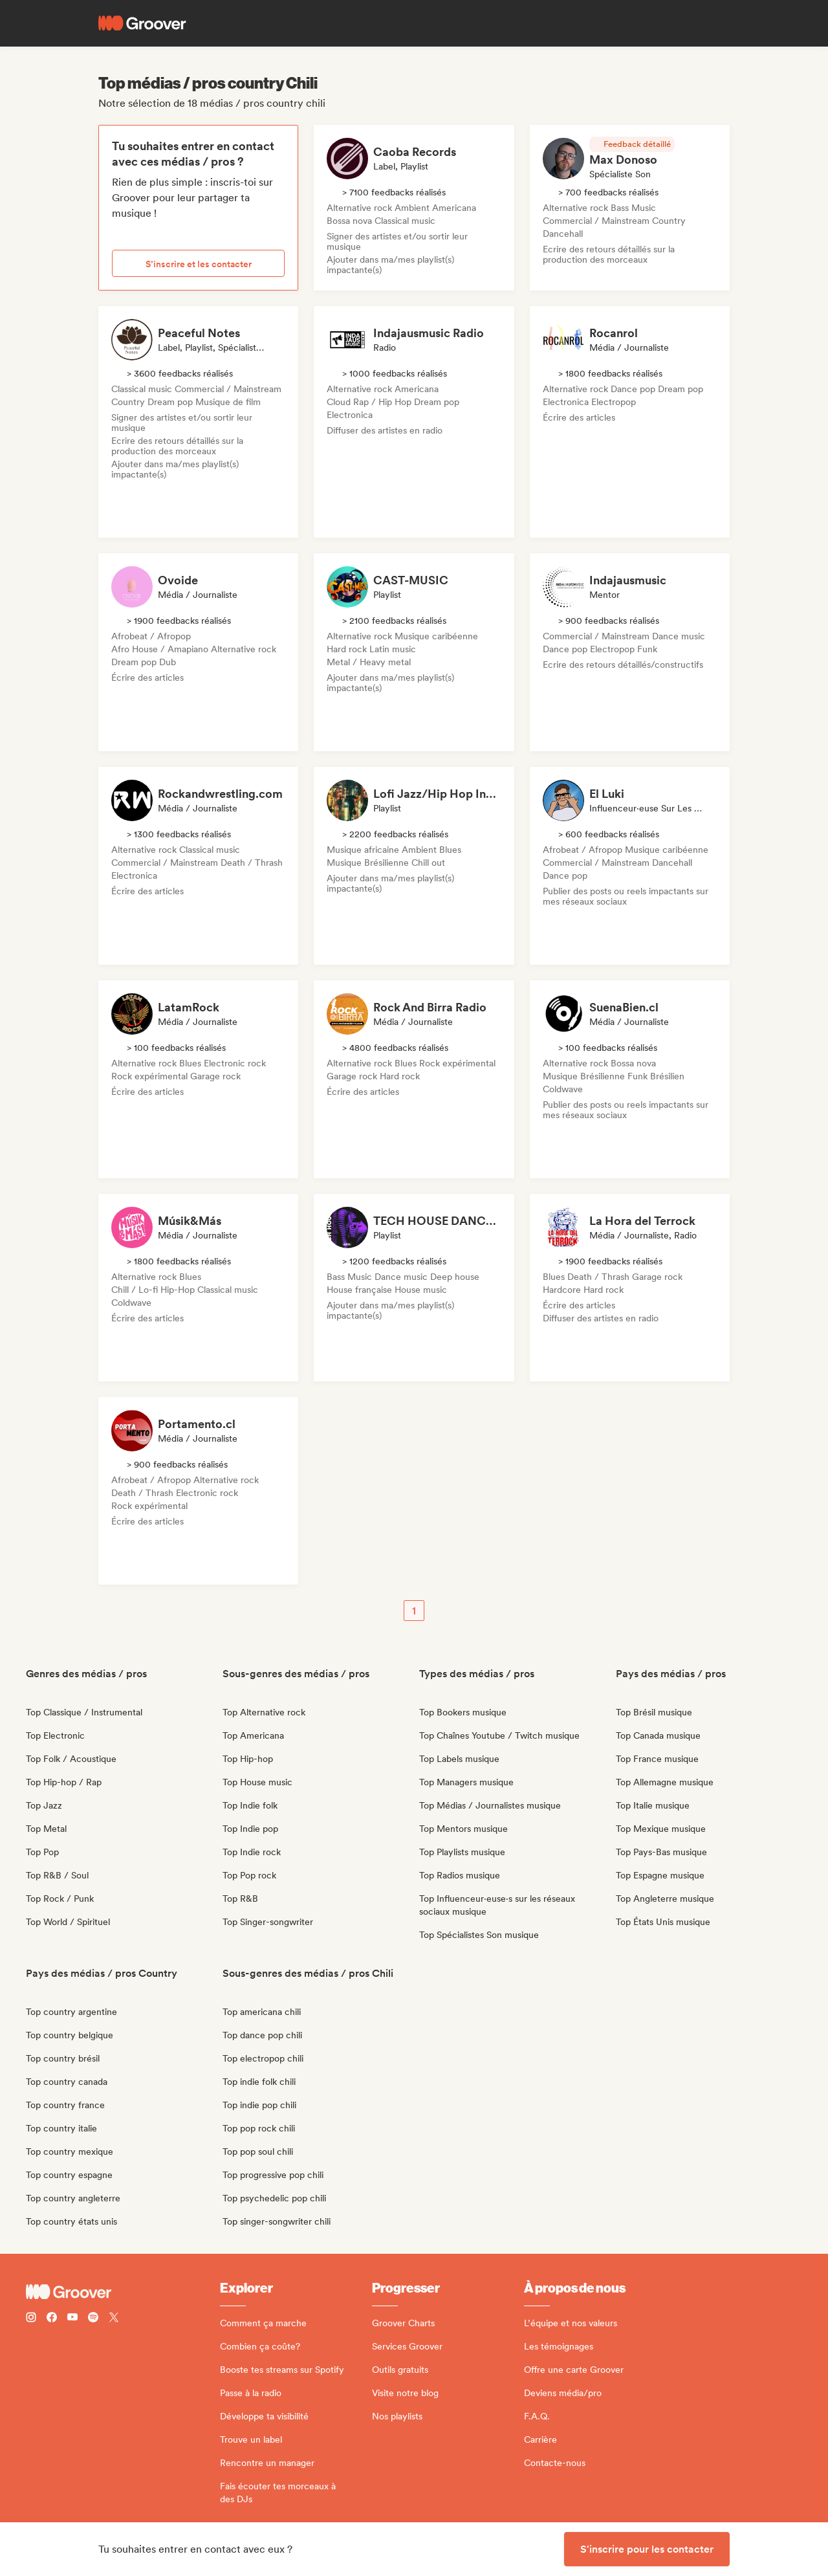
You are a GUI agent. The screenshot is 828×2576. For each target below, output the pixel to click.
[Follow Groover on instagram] (31, 2319)
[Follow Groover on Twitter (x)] (114, 2319)
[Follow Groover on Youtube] (72, 2319)
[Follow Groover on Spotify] (93, 2319)
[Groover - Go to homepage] (123, 2292)
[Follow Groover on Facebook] (52, 2319)
